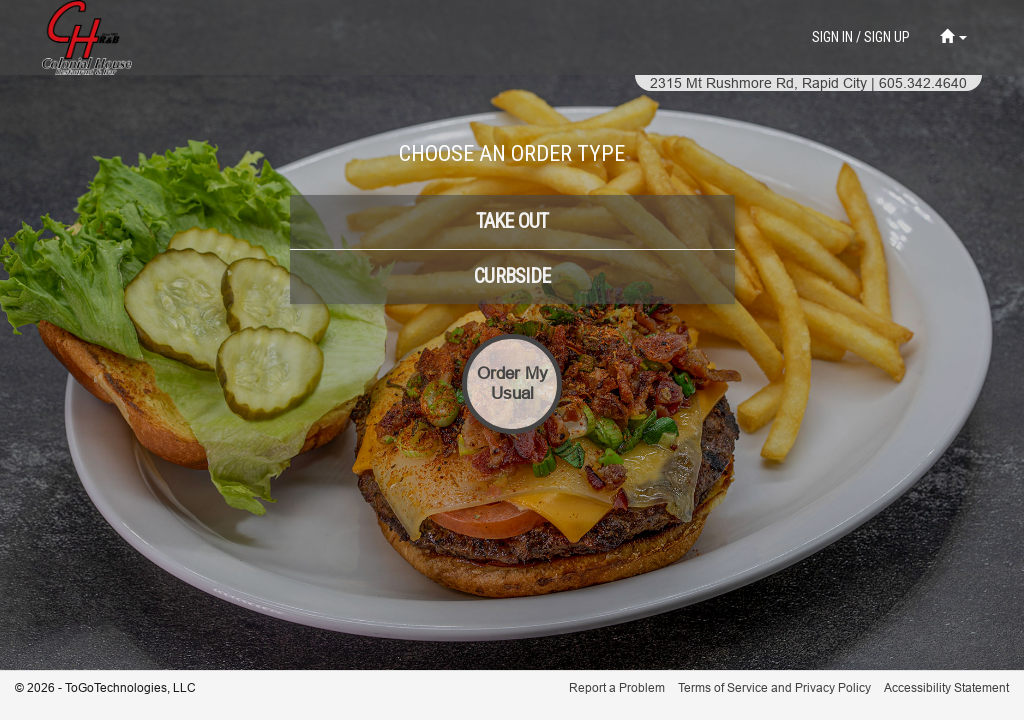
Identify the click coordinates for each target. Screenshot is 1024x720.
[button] (953, 37)
